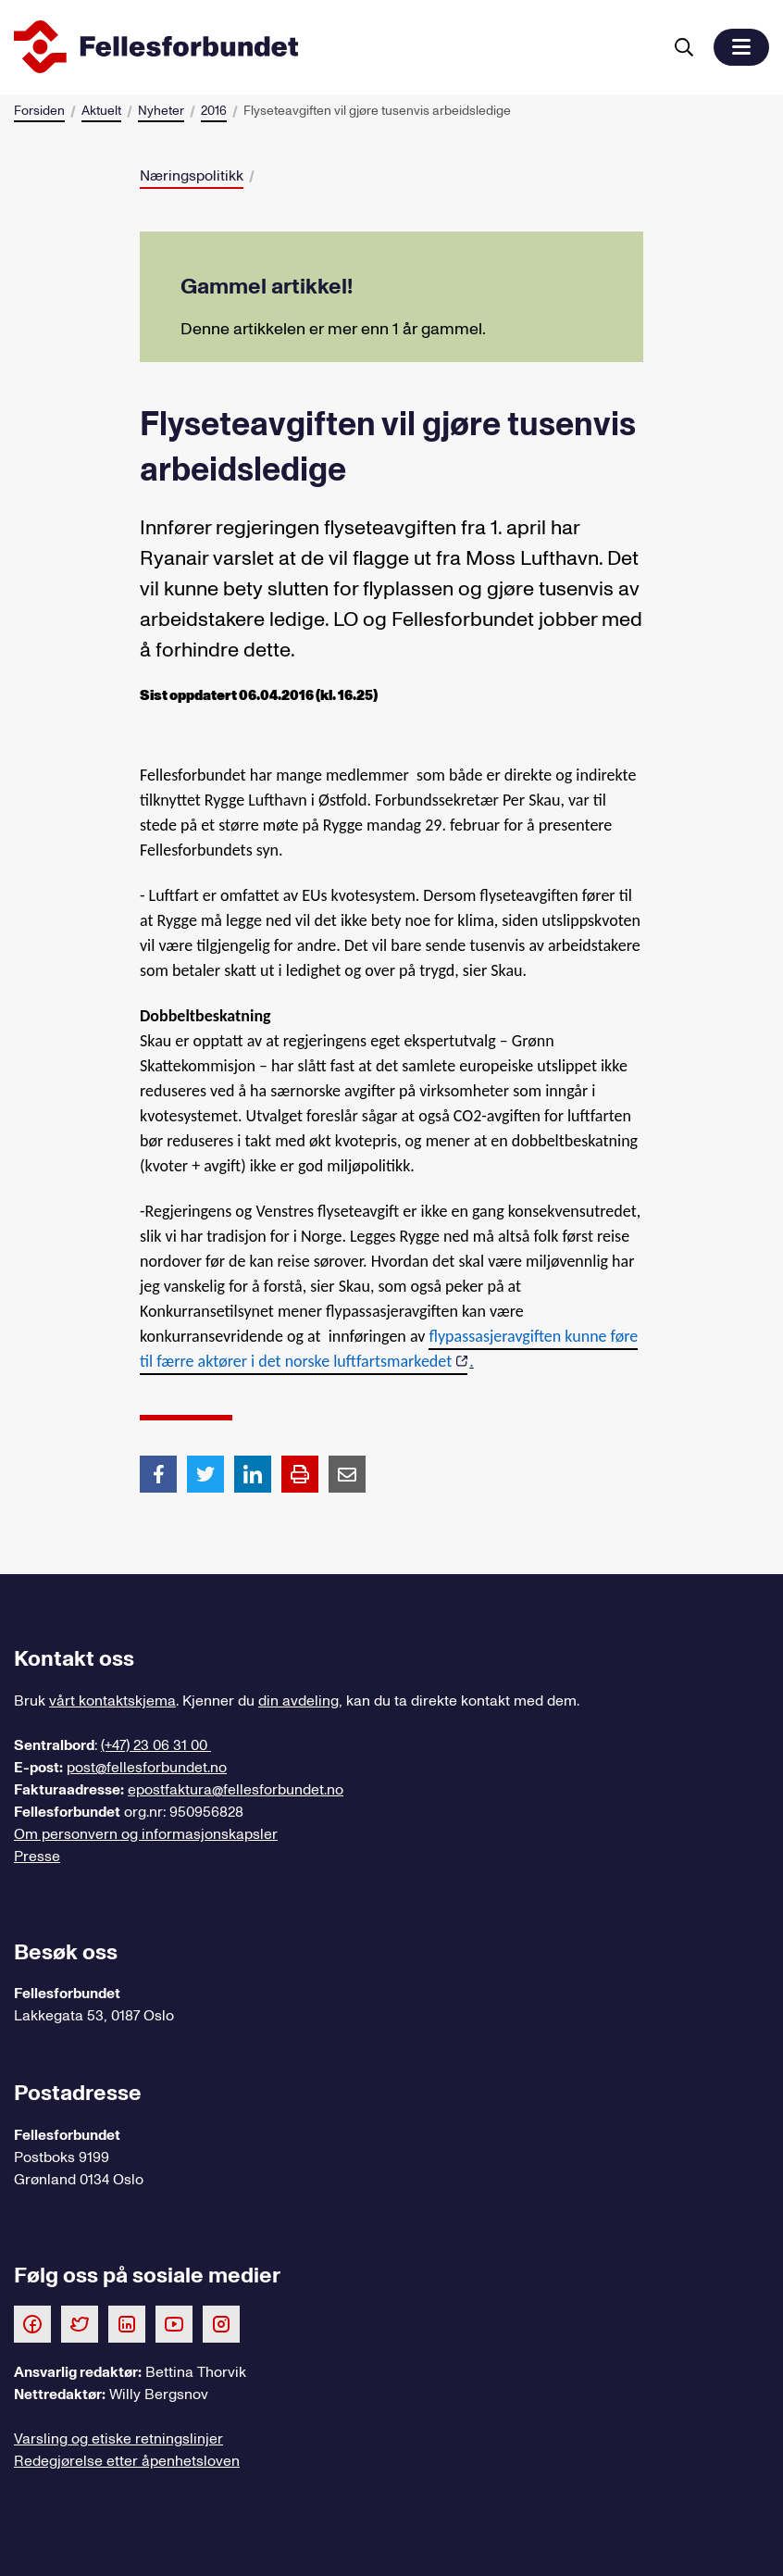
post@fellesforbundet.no (147, 1767)
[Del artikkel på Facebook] (158, 1473)
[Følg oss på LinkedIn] (126, 2323)
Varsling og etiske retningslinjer (118, 2439)
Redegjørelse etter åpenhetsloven (127, 2461)
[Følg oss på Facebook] (32, 2323)
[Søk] (684, 47)
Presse (37, 1856)
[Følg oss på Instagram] (221, 2323)
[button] (741, 47)
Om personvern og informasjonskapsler (146, 1834)
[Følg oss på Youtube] (174, 2323)
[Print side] (299, 1474)
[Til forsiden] (334, 47)
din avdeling (298, 1701)
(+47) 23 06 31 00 (156, 1745)
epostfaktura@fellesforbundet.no (235, 1790)
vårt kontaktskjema (112, 1701)
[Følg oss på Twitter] (79, 2323)
